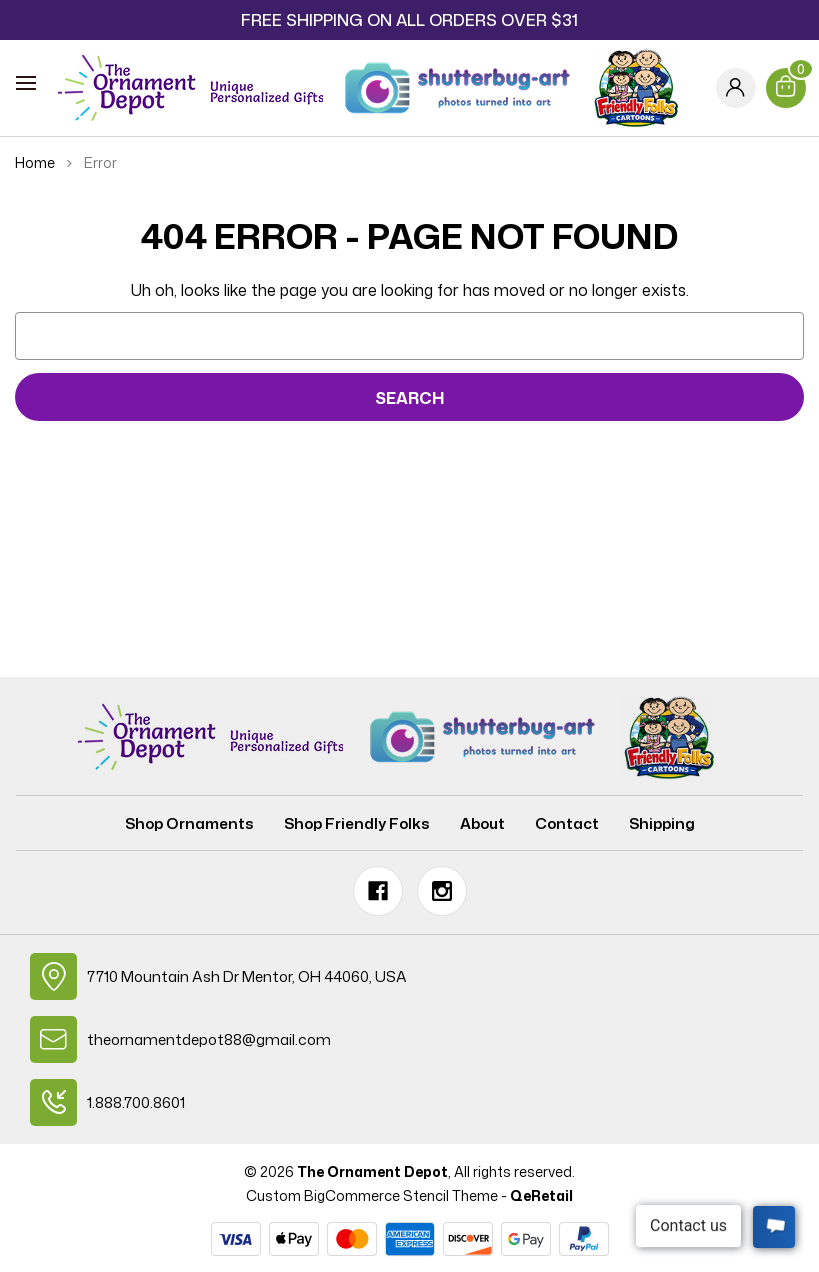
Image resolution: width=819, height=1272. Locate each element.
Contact (567, 823)
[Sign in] (736, 88)
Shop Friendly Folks (357, 823)
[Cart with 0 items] (786, 88)
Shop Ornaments (189, 823)
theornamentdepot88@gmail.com (209, 1039)
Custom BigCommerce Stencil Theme (372, 1195)
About (482, 823)
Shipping (662, 823)
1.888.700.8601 (136, 1102)
